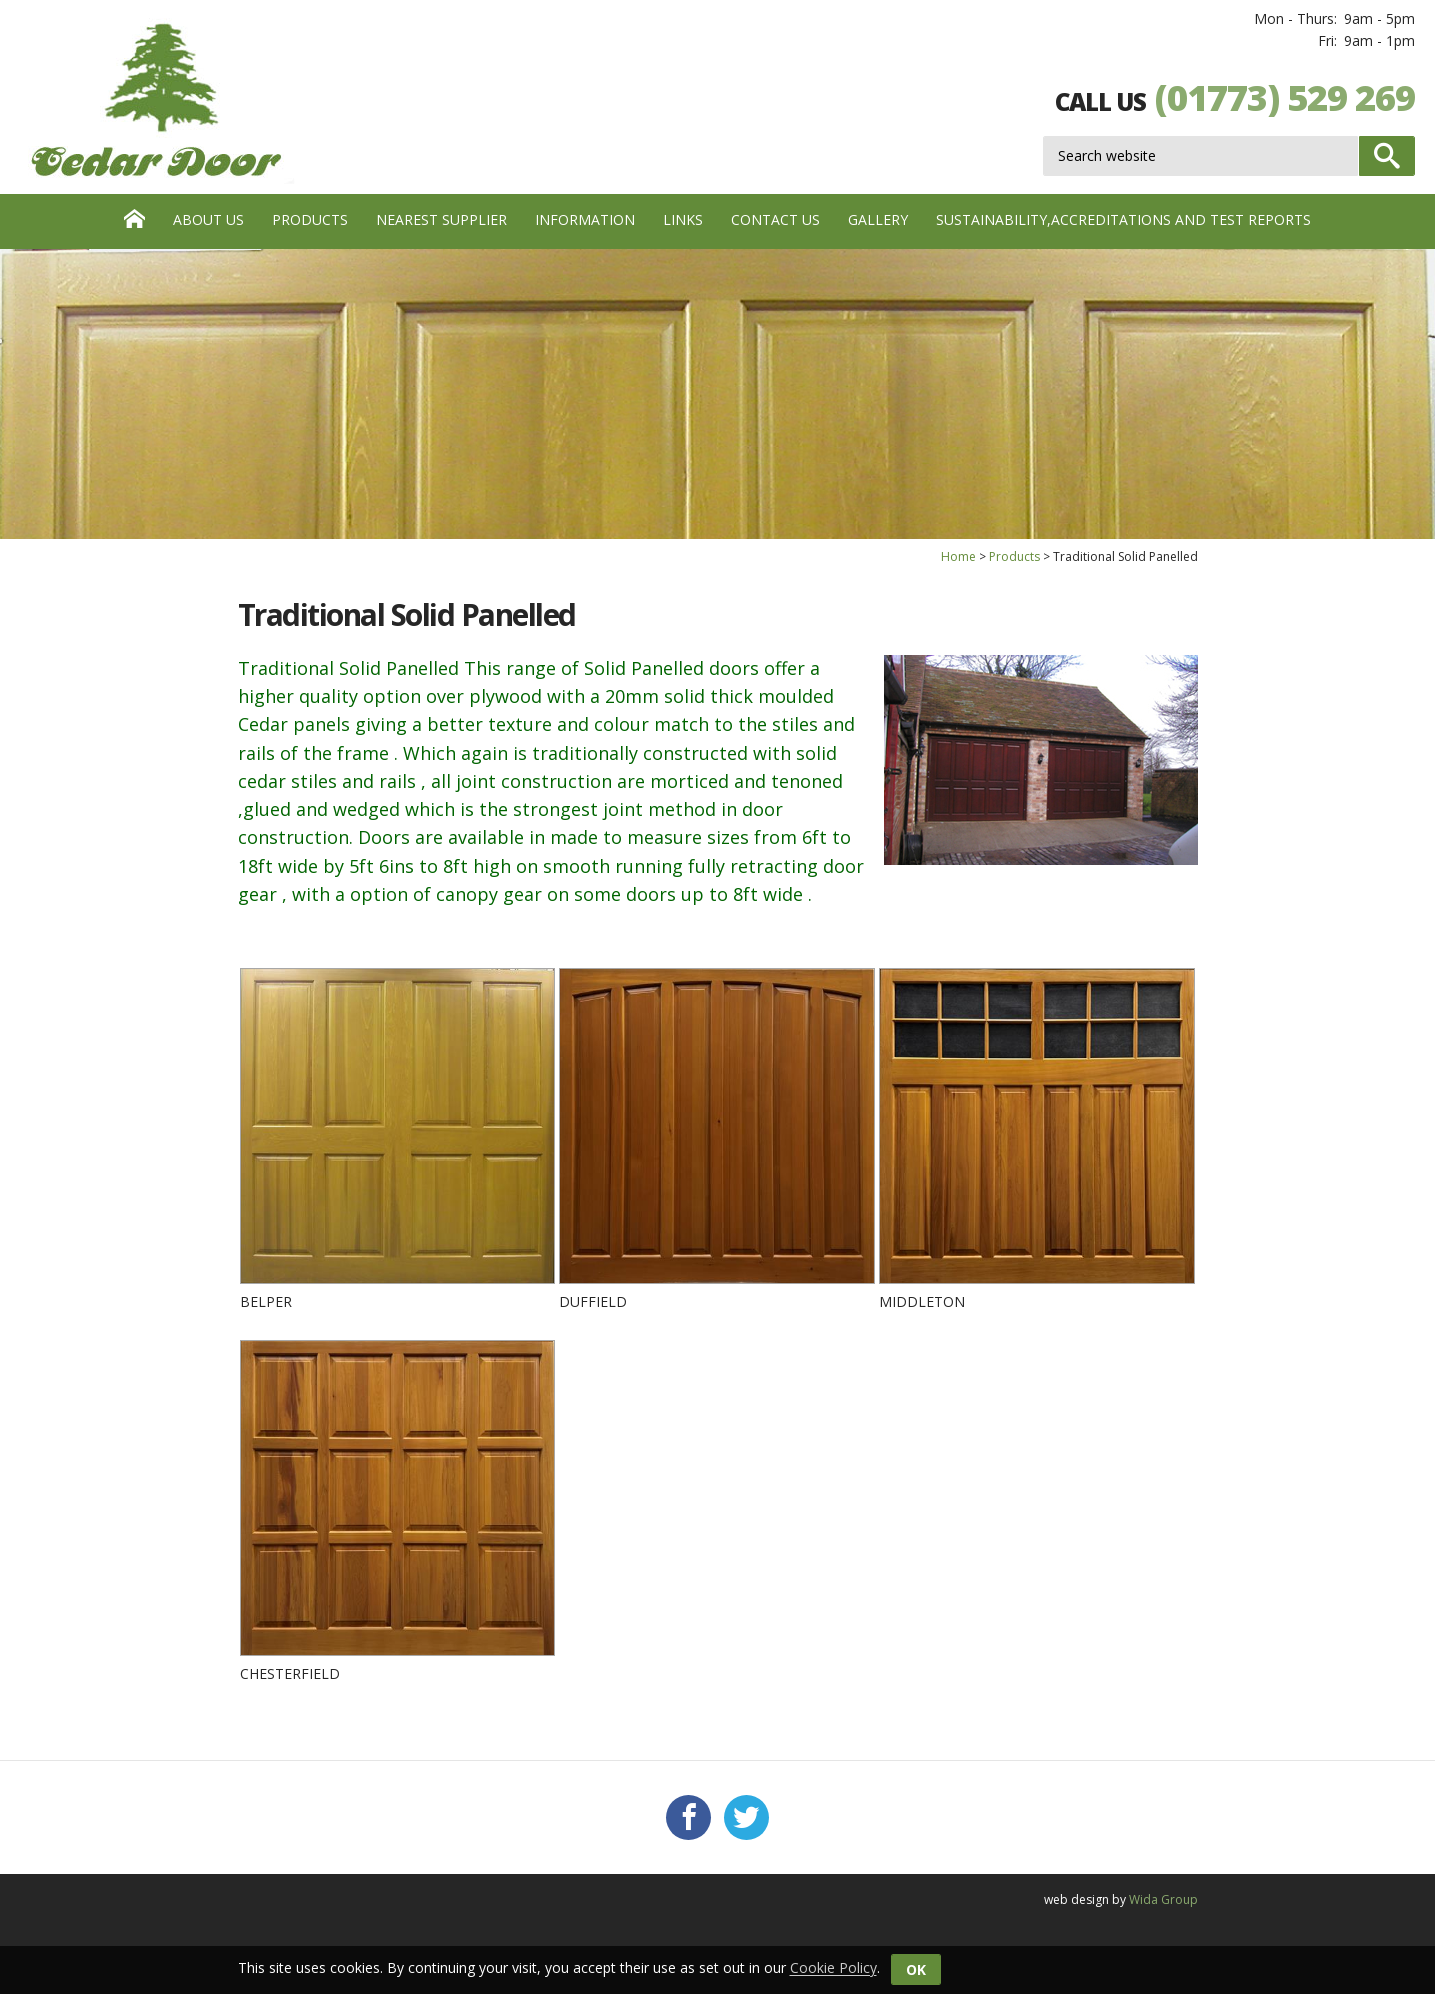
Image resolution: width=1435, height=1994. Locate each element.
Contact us (775, 219)
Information (585, 219)
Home (958, 556)
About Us (208, 219)
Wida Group (1163, 1899)
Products (310, 219)
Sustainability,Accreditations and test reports (1123, 219)
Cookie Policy (833, 1968)
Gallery (878, 219)
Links (683, 219)
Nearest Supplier (441, 219)
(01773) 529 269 (1285, 97)
